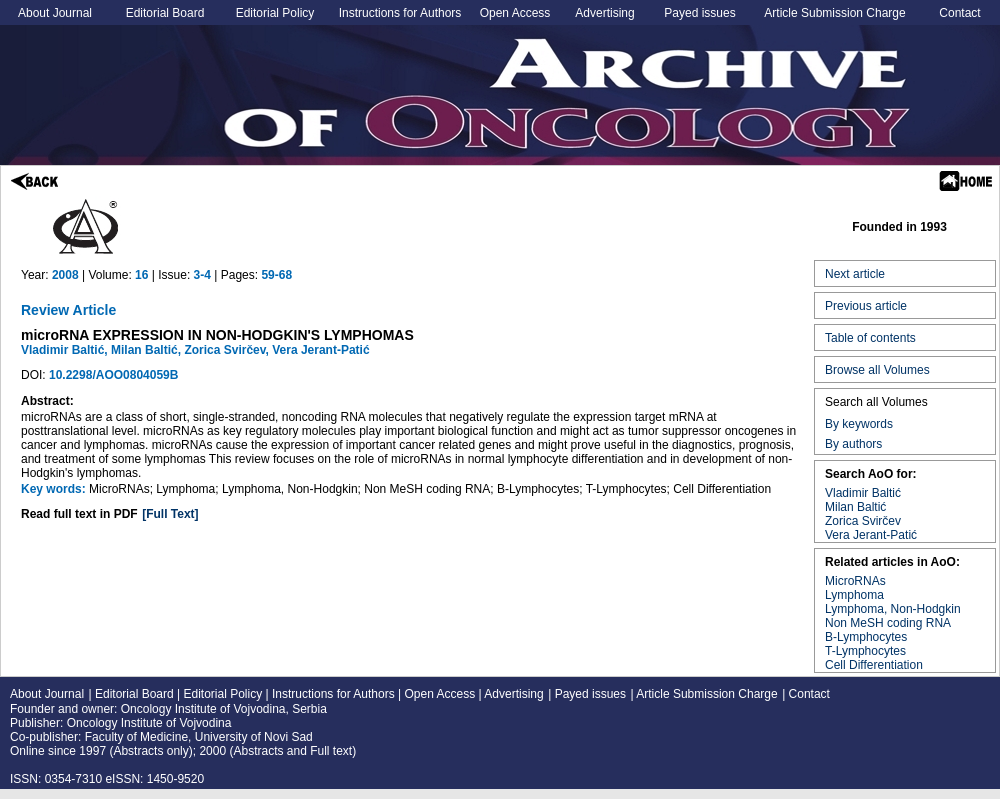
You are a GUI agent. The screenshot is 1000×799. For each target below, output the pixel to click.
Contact (959, 13)
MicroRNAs (855, 581)
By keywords (859, 424)
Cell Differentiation (874, 665)
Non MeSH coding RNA (888, 623)
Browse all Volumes (877, 370)
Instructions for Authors (400, 13)
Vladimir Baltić (863, 493)
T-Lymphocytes (865, 651)
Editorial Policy (275, 13)
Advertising (604, 13)
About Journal (55, 13)
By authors (853, 444)
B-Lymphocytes (866, 637)
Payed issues (699, 13)
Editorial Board (165, 13)
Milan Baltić (855, 507)
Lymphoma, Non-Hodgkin (893, 609)
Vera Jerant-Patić (871, 535)
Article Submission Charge (834, 13)
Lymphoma (854, 595)
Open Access (515, 13)
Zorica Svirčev (863, 521)
